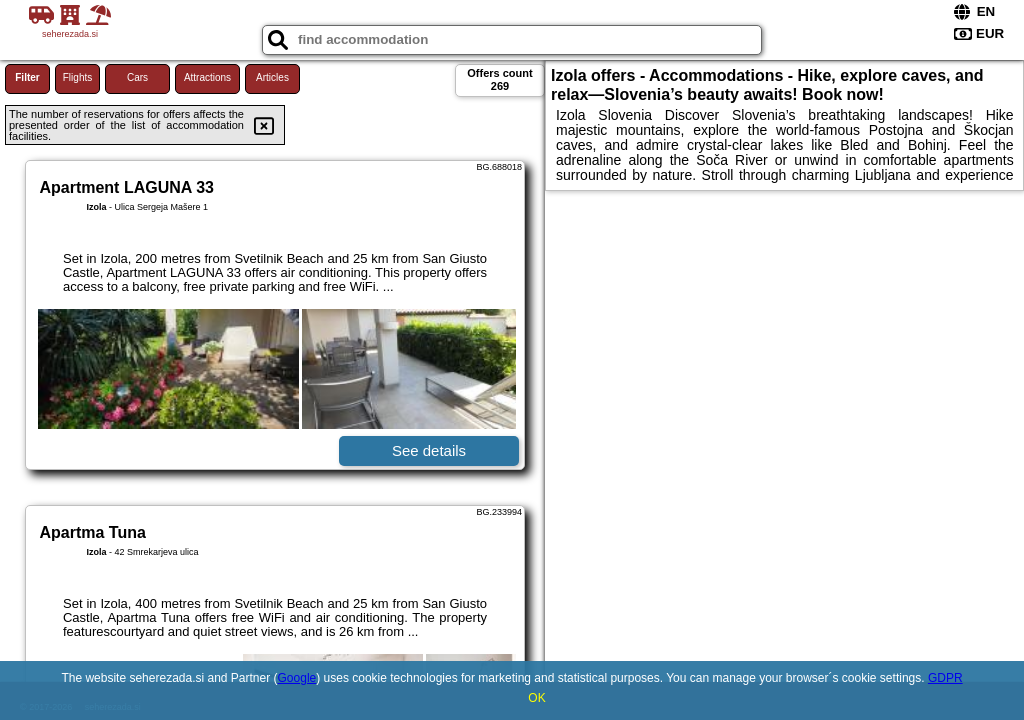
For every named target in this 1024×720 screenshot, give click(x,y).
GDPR (945, 678)
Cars (137, 77)
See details (429, 450)
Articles (272, 77)
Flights (77, 77)
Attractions (207, 77)
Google (297, 678)
